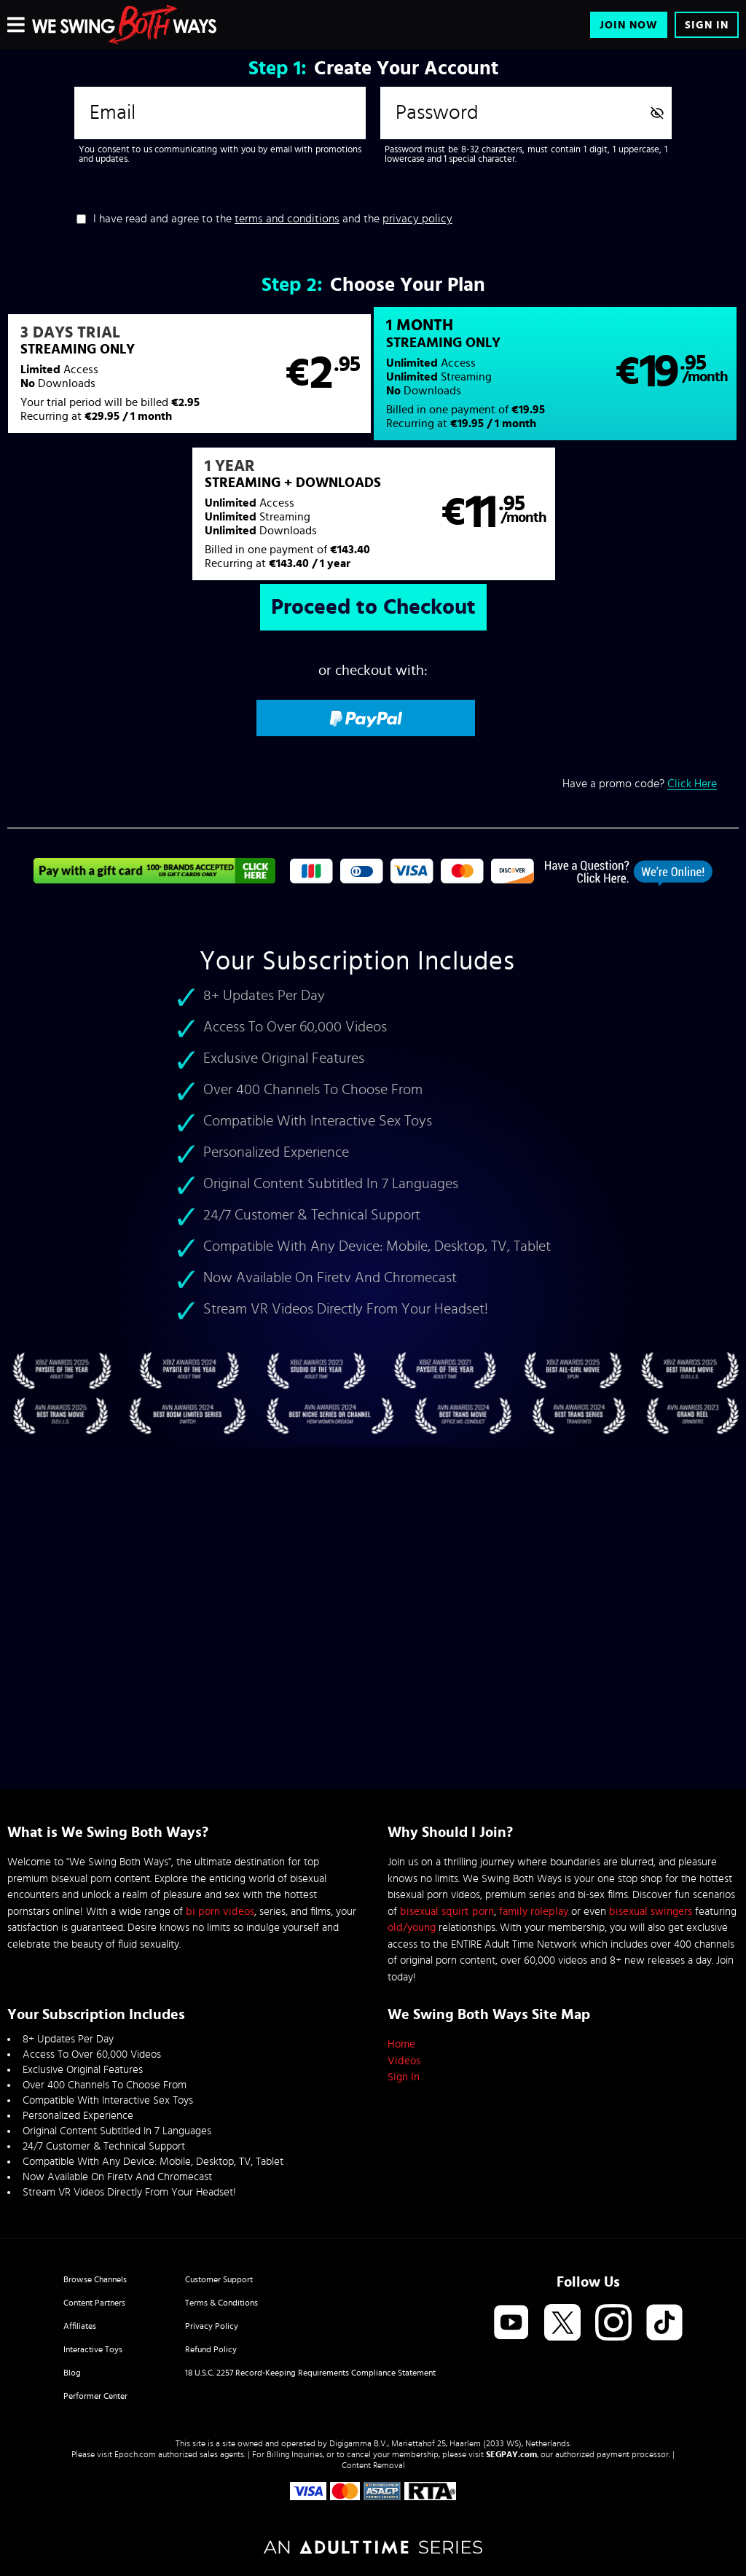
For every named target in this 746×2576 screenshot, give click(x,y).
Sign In (707, 25)
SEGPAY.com (511, 2454)
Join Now (629, 25)
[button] (189, 374)
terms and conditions (287, 219)
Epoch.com (135, 2454)
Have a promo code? (639, 784)
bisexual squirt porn (447, 1911)
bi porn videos (220, 1911)
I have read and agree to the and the (272, 219)
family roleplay (533, 1911)
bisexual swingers (650, 1911)
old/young (412, 1927)
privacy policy (417, 219)
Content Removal (373, 2465)
